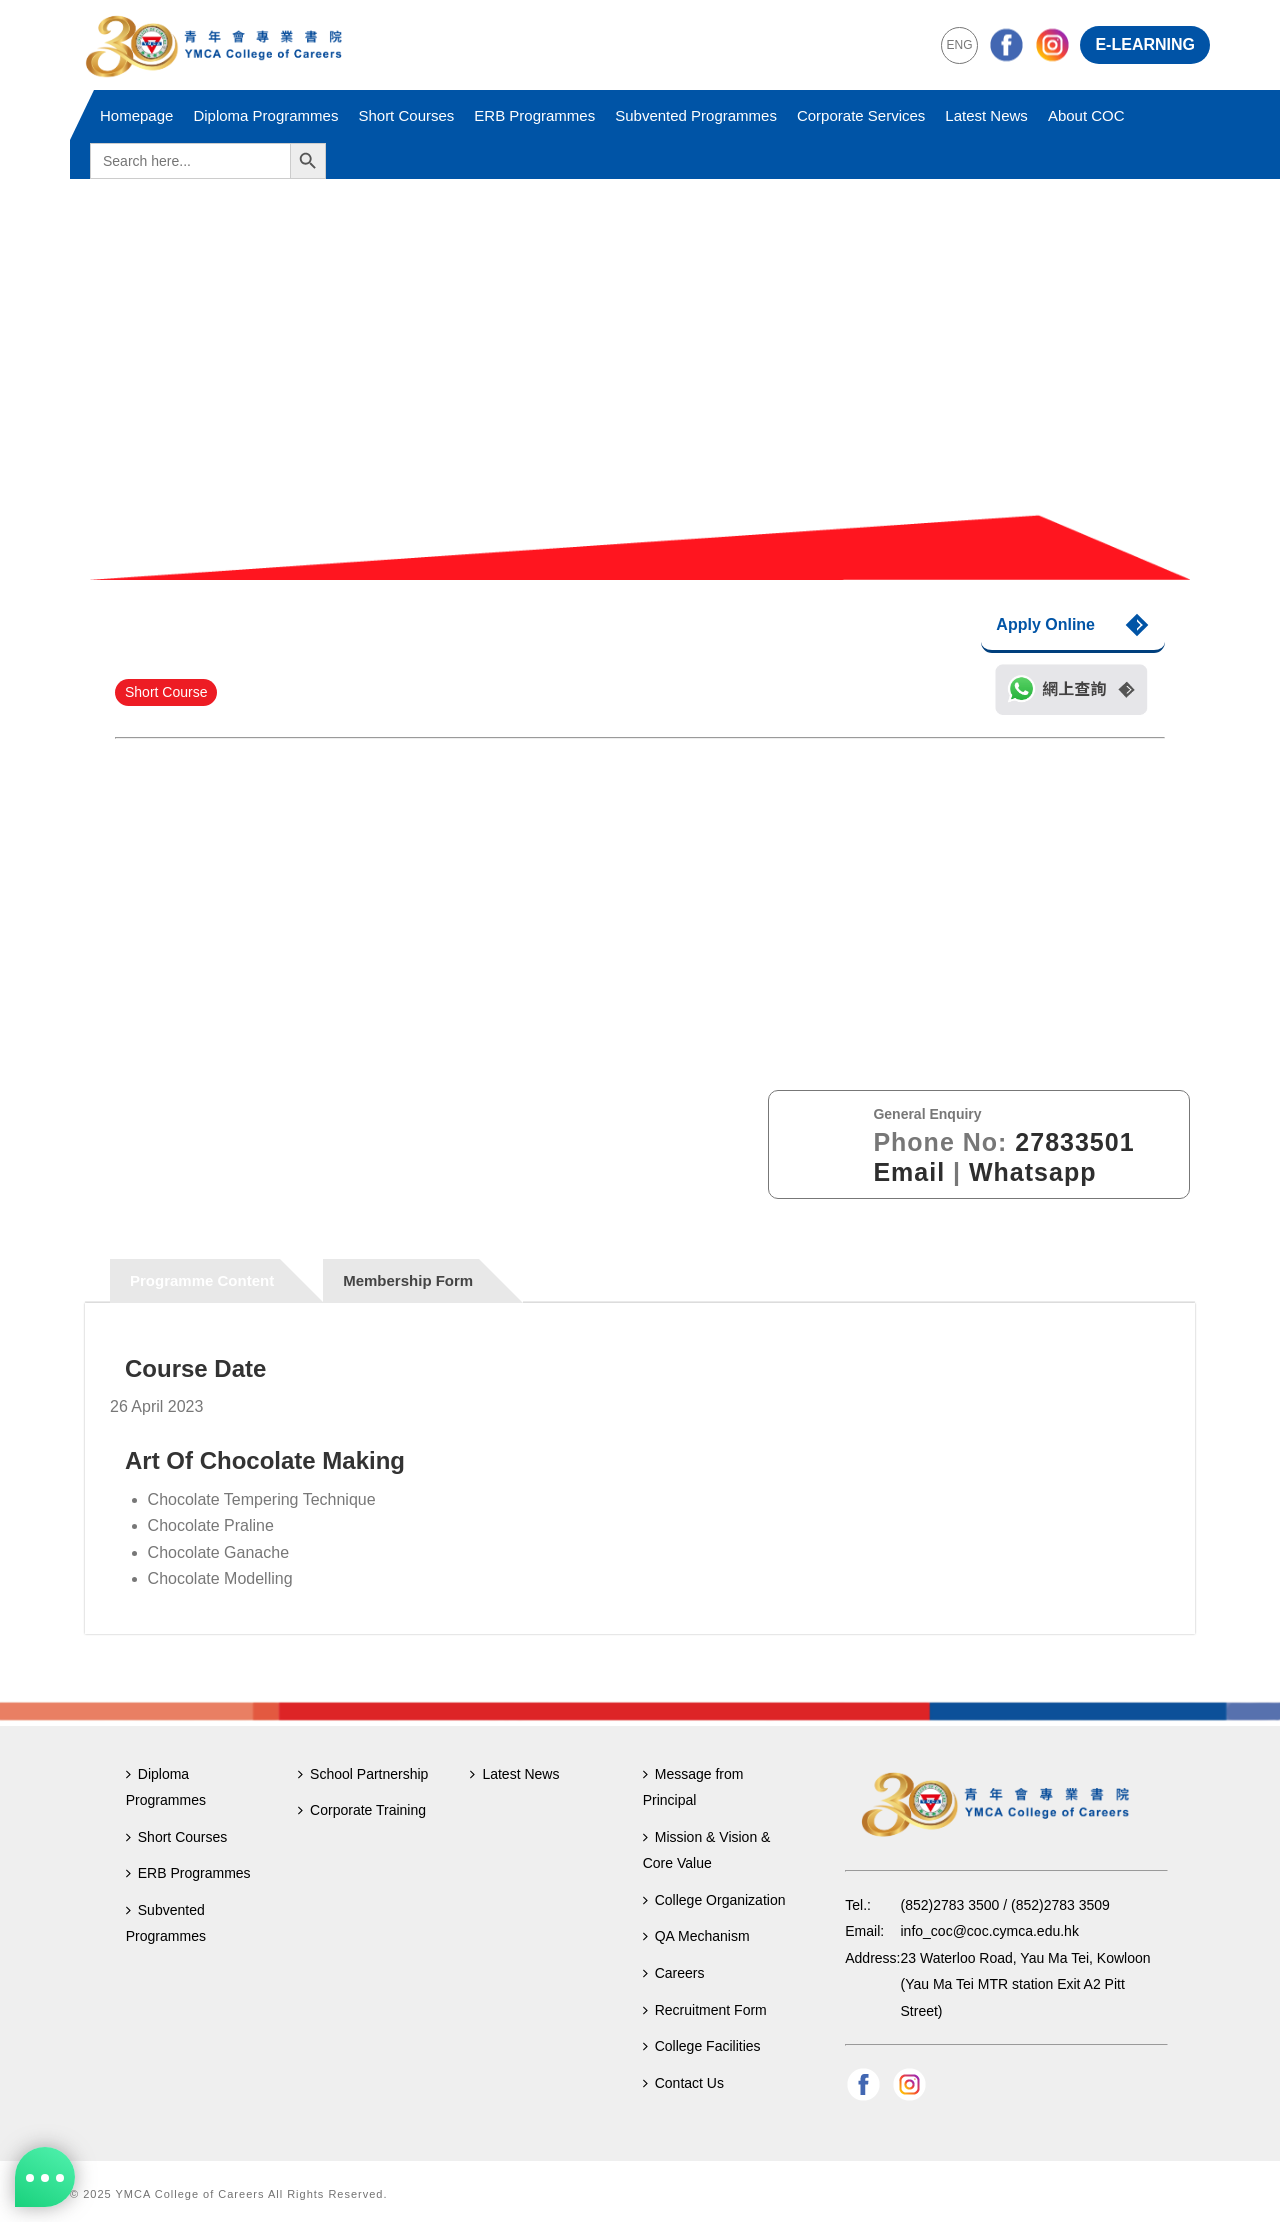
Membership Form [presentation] (408, 1280)
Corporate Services (861, 115)
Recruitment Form (705, 2010)
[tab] (217, 1280)
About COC (1086, 115)
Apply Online (1045, 624)
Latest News (986, 115)
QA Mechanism (696, 1936)
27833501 (1074, 1142)
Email (909, 1172)
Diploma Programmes (265, 115)
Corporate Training (362, 1810)
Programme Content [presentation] (202, 1280)
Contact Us (683, 2083)
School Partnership (363, 1774)
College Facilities (702, 2046)
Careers (674, 1973)
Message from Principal (693, 1787)
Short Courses (406, 115)
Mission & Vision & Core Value (707, 1850)
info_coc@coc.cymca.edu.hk (990, 1931)
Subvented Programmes (696, 115)
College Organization (714, 1900)
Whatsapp (1032, 1172)
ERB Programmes (534, 115)
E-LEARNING (1145, 44)
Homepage (136, 115)
